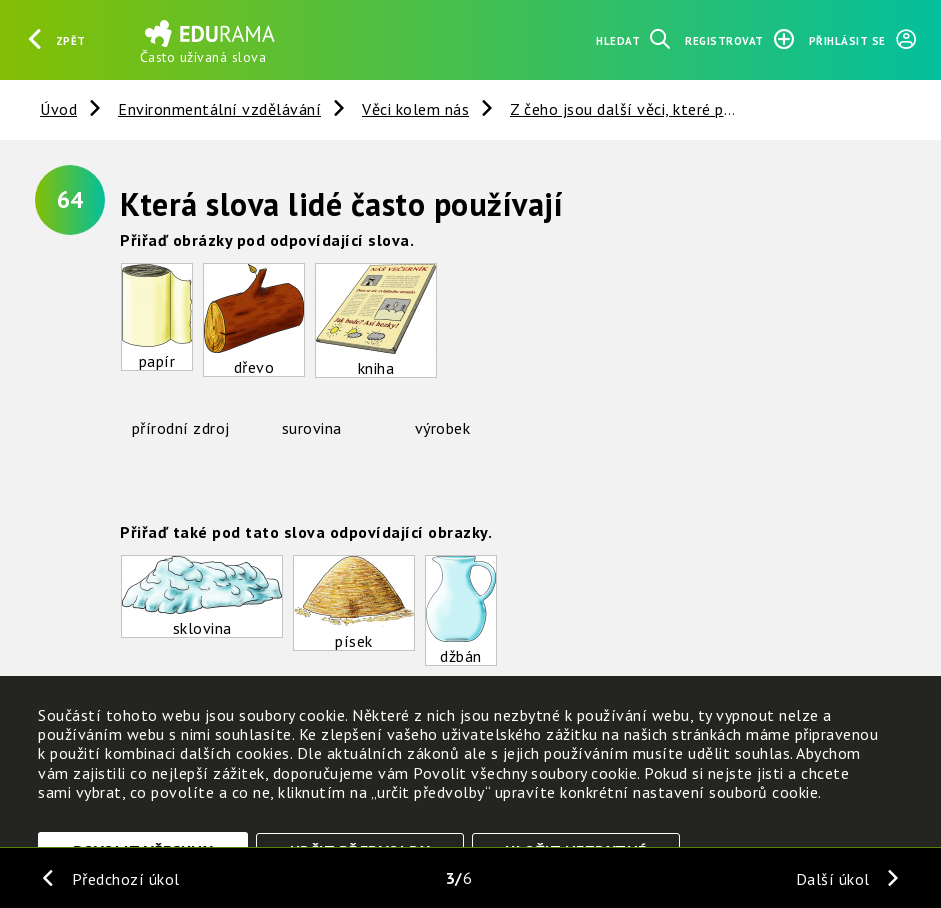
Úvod (58, 109)
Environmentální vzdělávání (219, 109)
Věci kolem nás (415, 109)
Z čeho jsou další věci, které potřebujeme (658, 109)
